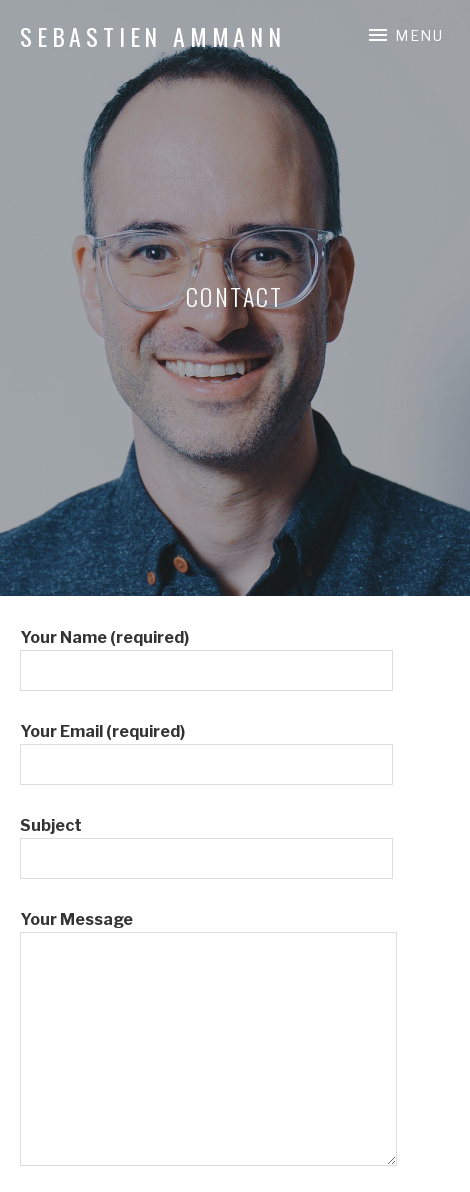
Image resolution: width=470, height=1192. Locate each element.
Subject (206, 842)
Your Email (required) (206, 748)
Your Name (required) (206, 654)
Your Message (208, 931)
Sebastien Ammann (153, 36)
